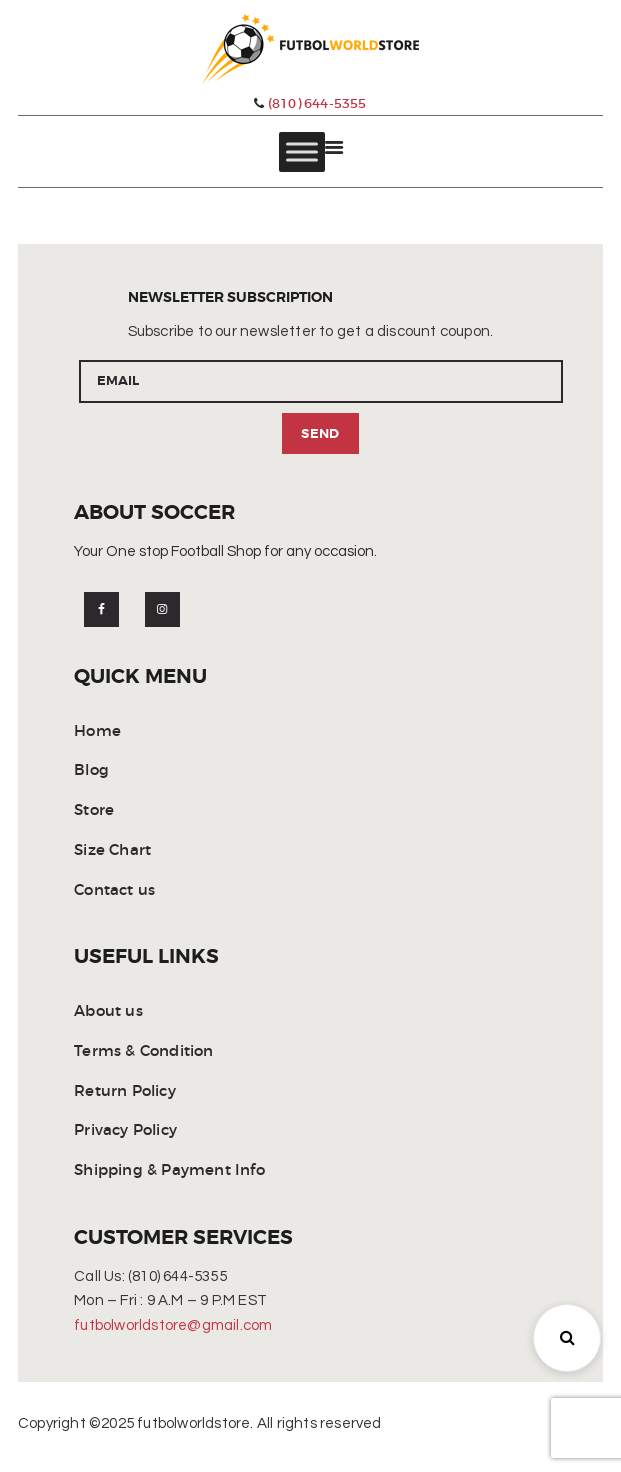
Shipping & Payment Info (169, 1170)
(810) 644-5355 (310, 103)
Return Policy (125, 1091)
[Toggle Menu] (302, 152)
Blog (91, 771)
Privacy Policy (125, 1131)
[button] (567, 1338)
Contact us (114, 890)
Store (94, 810)
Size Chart (112, 850)
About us (108, 1011)
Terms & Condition (143, 1051)
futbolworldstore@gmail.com (173, 1326)
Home (97, 731)
